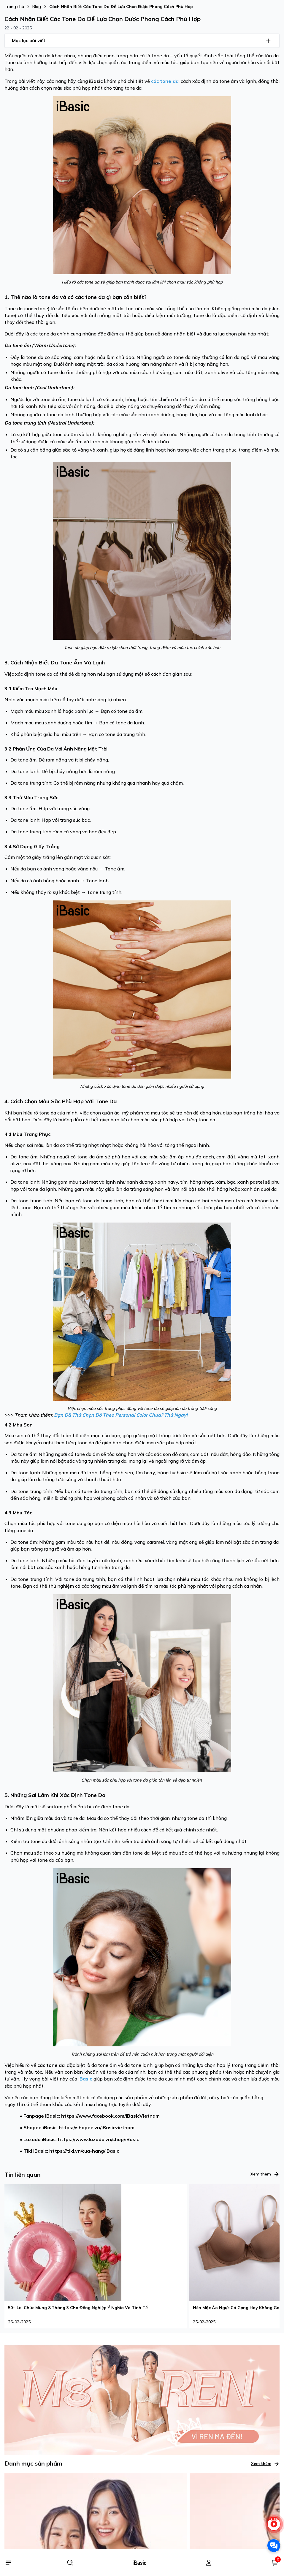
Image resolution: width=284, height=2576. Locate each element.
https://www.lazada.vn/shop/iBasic (98, 2139)
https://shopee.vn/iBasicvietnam (96, 2127)
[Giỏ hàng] (275, 2563)
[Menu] (8, 2563)
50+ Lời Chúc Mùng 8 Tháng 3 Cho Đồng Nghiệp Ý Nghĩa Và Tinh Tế (78, 2307)
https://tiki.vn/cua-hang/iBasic (84, 2151)
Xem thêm (265, 2174)
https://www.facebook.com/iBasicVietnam (110, 2116)
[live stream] (273, 2527)
